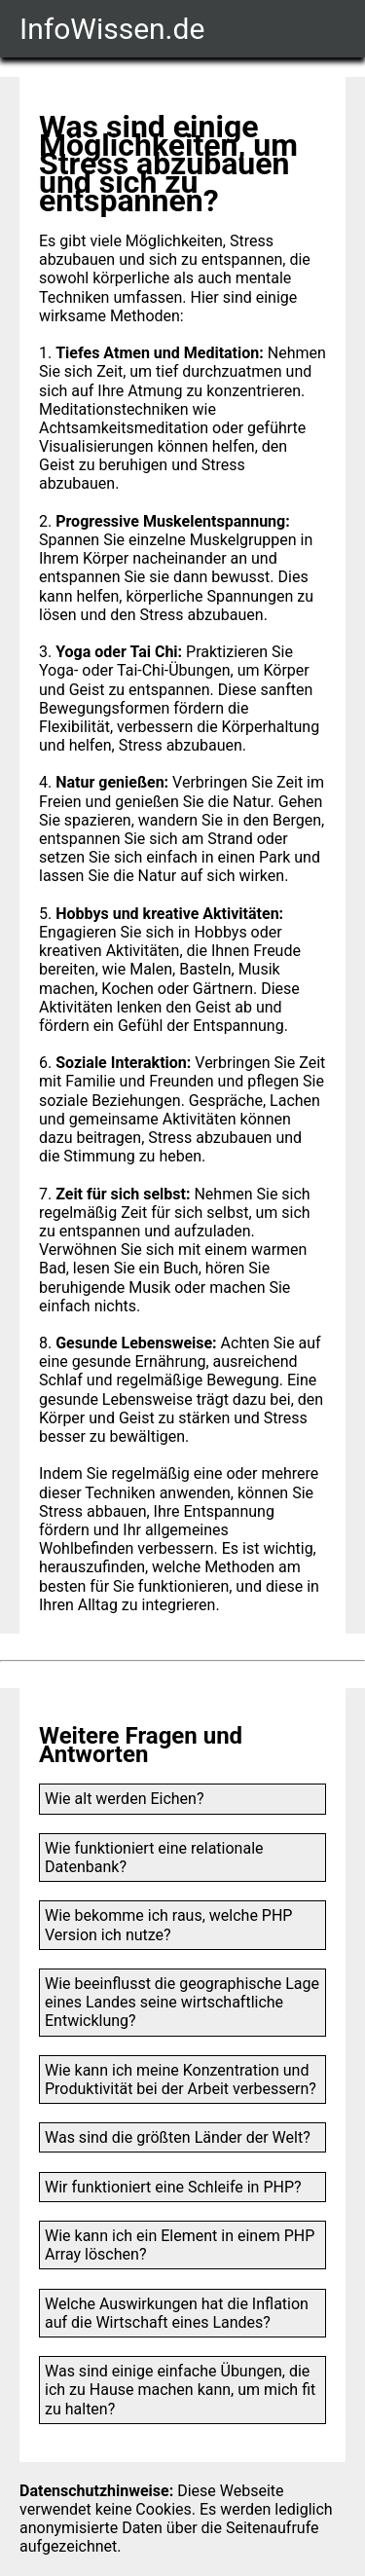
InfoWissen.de (111, 29)
